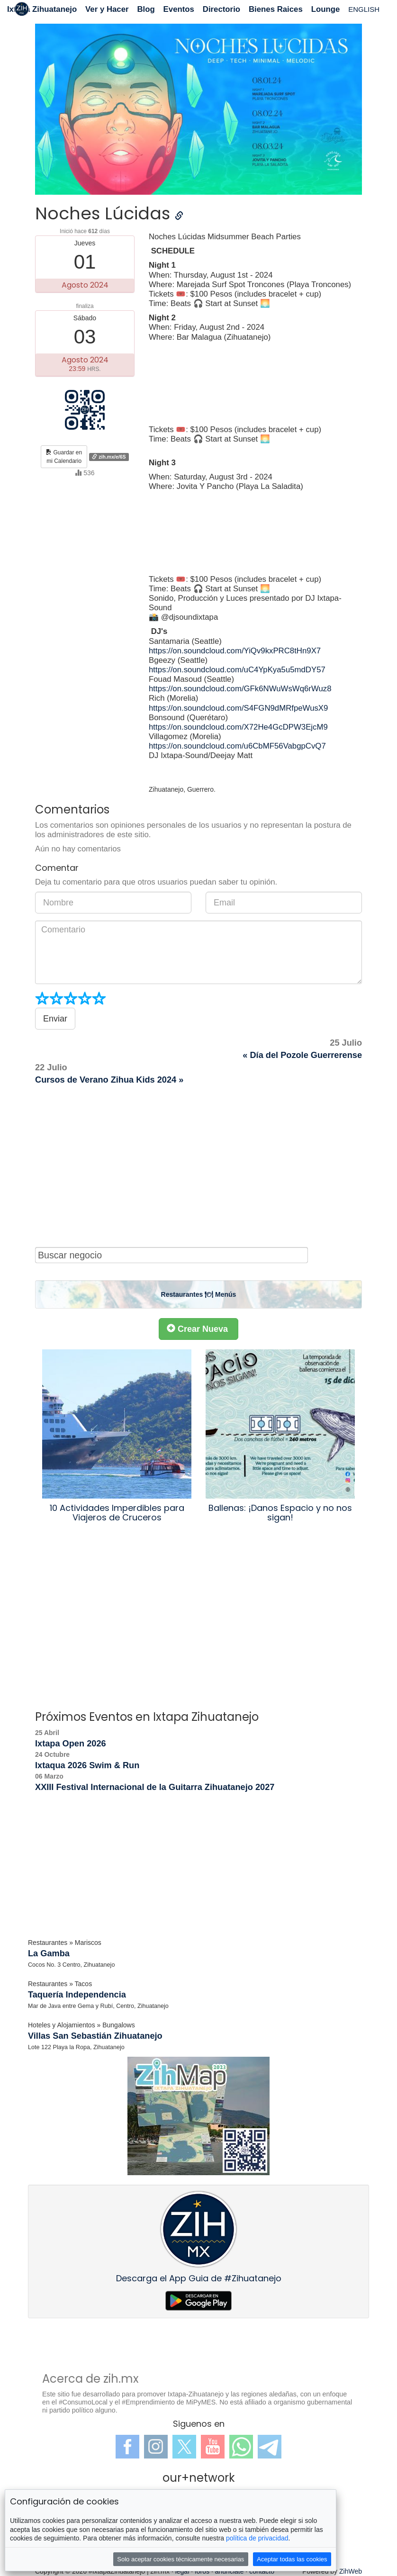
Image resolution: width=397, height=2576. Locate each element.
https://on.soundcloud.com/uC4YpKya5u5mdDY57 (237, 669)
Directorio (221, 9)
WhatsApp (241, 2446)
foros (202, 2571)
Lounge (325, 9)
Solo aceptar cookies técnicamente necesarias (180, 2559)
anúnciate (229, 2571)
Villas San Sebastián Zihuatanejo (95, 2036)
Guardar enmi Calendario (64, 456)
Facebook (127, 2446)
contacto (261, 2571)
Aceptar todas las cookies (292, 2559)
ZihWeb (350, 2571)
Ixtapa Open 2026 (70, 1743)
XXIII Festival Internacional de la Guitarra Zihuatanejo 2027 (154, 1787)
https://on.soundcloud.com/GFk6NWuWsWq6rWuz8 (240, 688)
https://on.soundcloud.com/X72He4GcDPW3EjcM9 (238, 727)
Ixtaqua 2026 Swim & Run (87, 1765)
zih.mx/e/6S (109, 457)
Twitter (184, 2446)
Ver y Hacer (106, 9)
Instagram (156, 2446)
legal (182, 2571)
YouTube (213, 2446)
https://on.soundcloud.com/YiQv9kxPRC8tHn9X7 (235, 650)
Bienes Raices (276, 9)
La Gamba (49, 1953)
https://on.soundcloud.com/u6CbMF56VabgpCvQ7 (237, 745)
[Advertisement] (198, 1166)
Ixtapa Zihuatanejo (42, 9)
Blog (145, 9)
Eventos (178, 9)
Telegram (269, 2446)
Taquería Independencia (77, 1994)
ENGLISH (363, 9)
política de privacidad (257, 2538)
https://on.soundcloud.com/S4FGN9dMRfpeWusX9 (238, 708)
